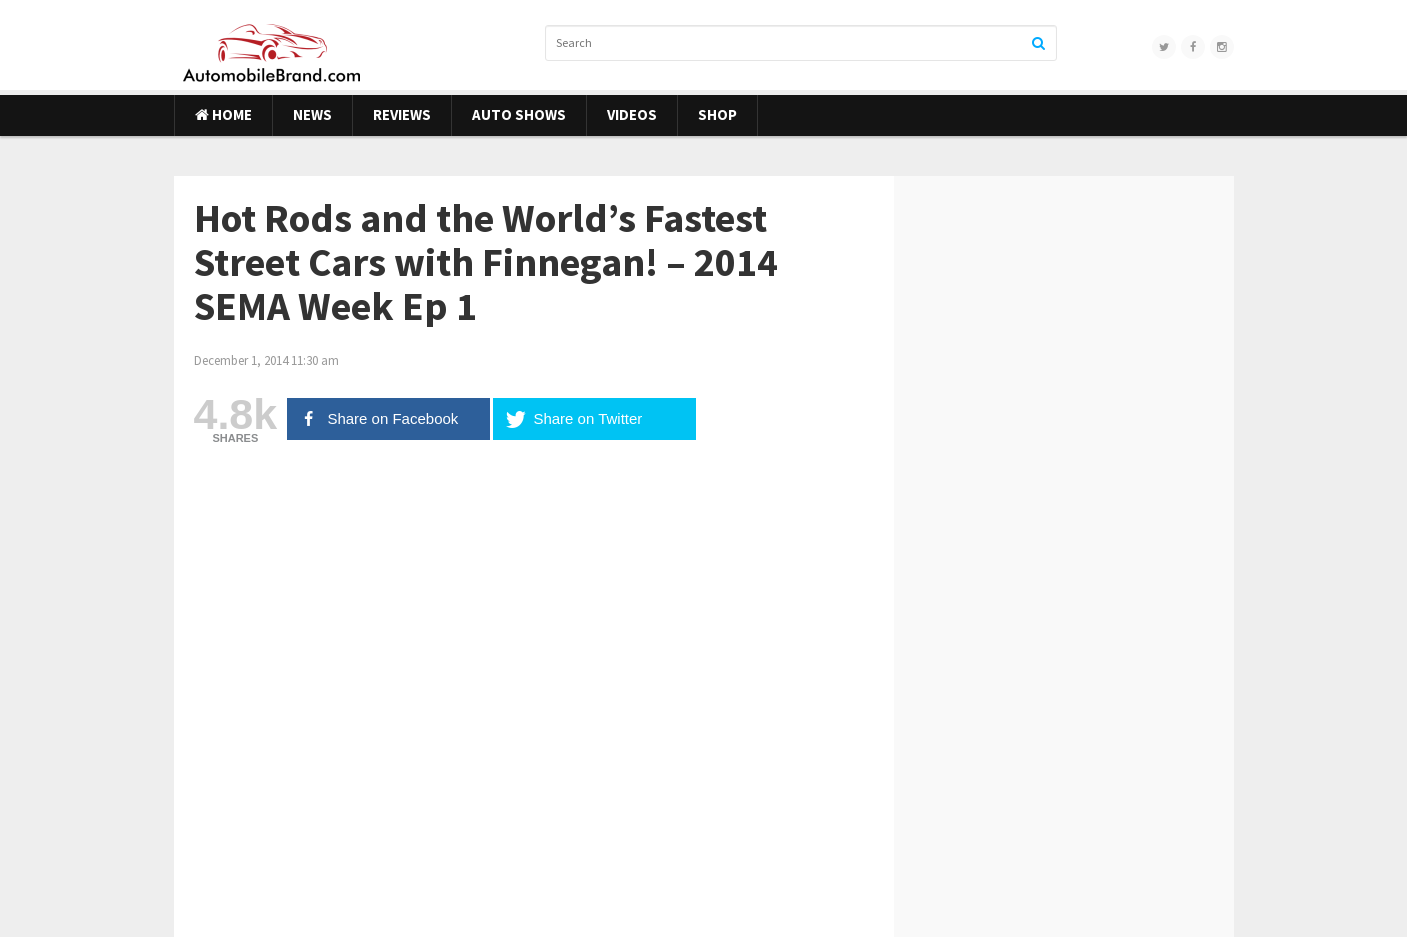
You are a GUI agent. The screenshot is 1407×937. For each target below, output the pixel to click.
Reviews (402, 114)
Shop (717, 114)
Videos (632, 114)
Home (223, 114)
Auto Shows (519, 114)
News (312, 114)
